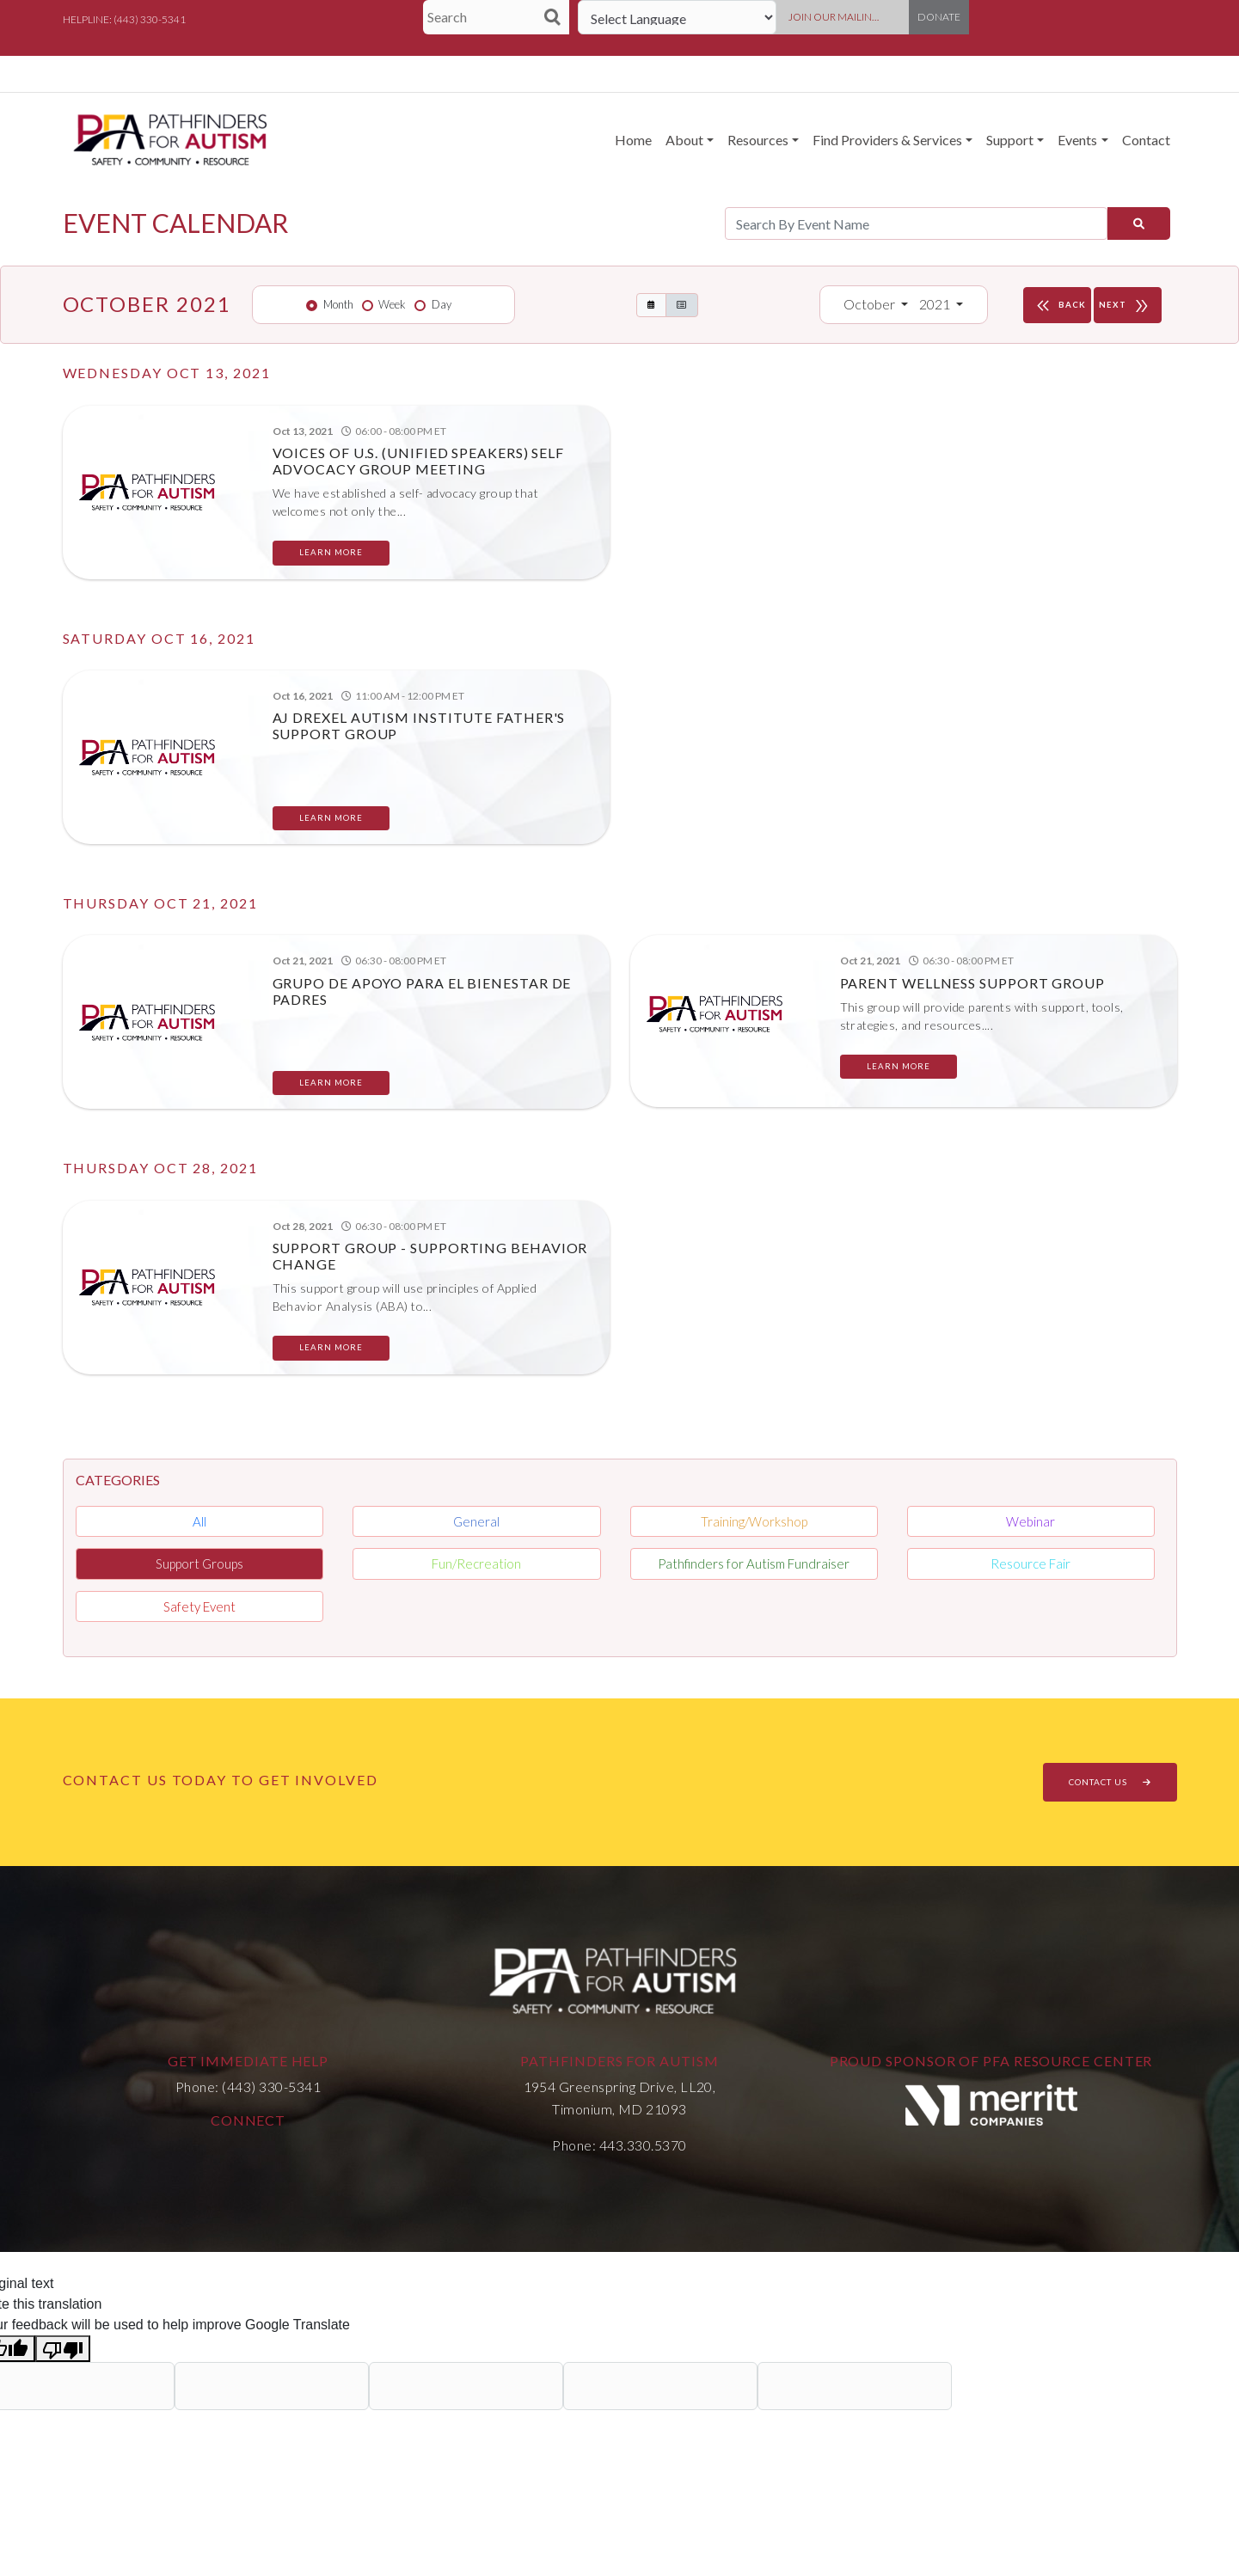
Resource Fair (1030, 1563)
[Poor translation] (62, 2348)
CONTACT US (1110, 1782)
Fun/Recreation (476, 1563)
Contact (1146, 140)
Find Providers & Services (887, 140)
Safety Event (199, 1606)
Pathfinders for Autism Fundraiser (754, 1563)
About (684, 140)
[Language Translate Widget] (677, 17)
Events (1077, 140)
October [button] (870, 304)
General (476, 1521)
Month (338, 304)
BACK (1059, 305)
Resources (757, 140)
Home (633, 140)
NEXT (1127, 305)
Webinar (1030, 1521)
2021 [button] (936, 304)
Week (392, 304)
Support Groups (199, 1563)
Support (1010, 140)
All (199, 1521)
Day (441, 304)
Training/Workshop (754, 1521)
